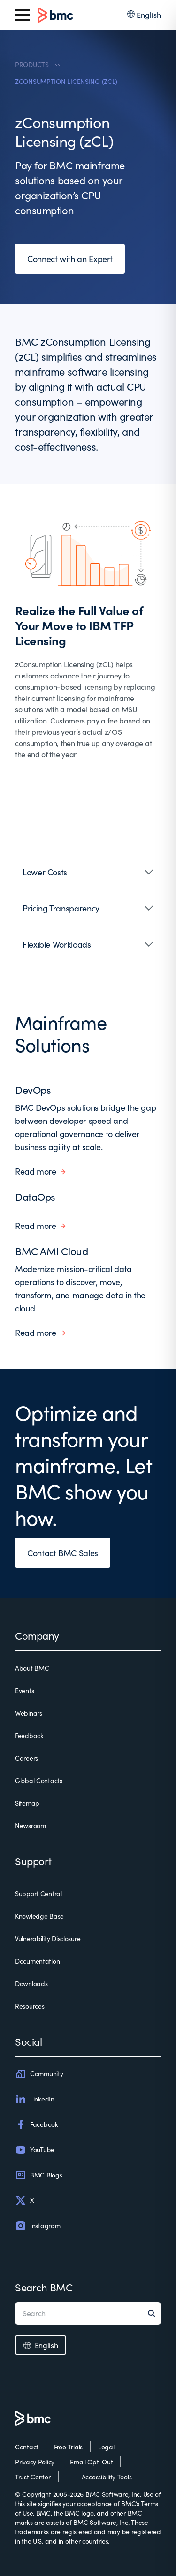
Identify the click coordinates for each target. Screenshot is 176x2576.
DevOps (33, 1090)
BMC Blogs (38, 2175)
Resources (29, 2006)
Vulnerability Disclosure (47, 1938)
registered (77, 2531)
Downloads (31, 1983)
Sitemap (27, 1803)
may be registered (134, 2531)
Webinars (28, 1713)
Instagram (37, 2225)
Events (24, 1690)
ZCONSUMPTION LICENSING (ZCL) (66, 81)
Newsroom (30, 1825)
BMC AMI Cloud (51, 1251)
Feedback (29, 1735)
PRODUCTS (32, 64)
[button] (88, 872)
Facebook (36, 2124)
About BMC (32, 1668)
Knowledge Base (39, 1916)
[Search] (154, 2313)
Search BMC (44, 2287)
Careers (26, 1758)
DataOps (35, 1197)
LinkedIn (34, 2099)
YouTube (34, 2149)
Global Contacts (38, 1780)
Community (39, 2073)
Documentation (37, 1961)
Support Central (38, 1893)
